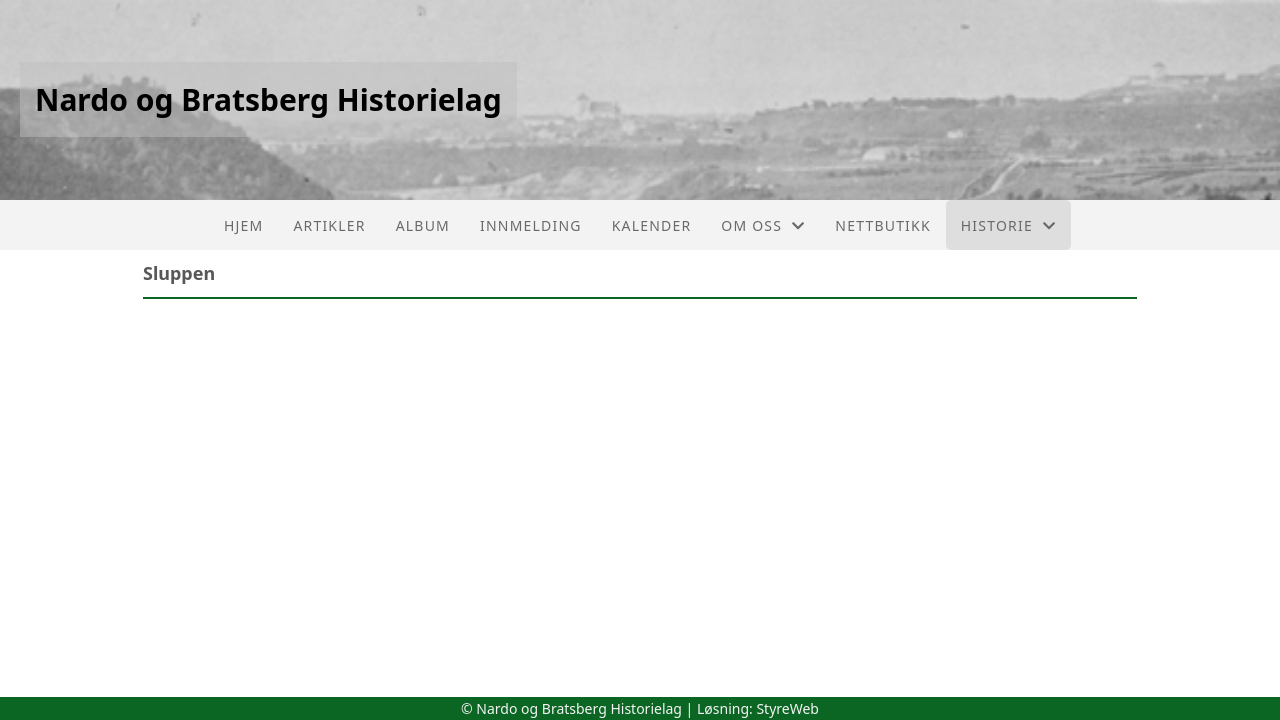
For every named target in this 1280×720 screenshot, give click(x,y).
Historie (1008, 225)
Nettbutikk (882, 225)
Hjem (243, 225)
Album (423, 225)
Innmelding (531, 225)
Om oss (763, 225)
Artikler (329, 225)
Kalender (652, 225)
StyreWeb (787, 708)
